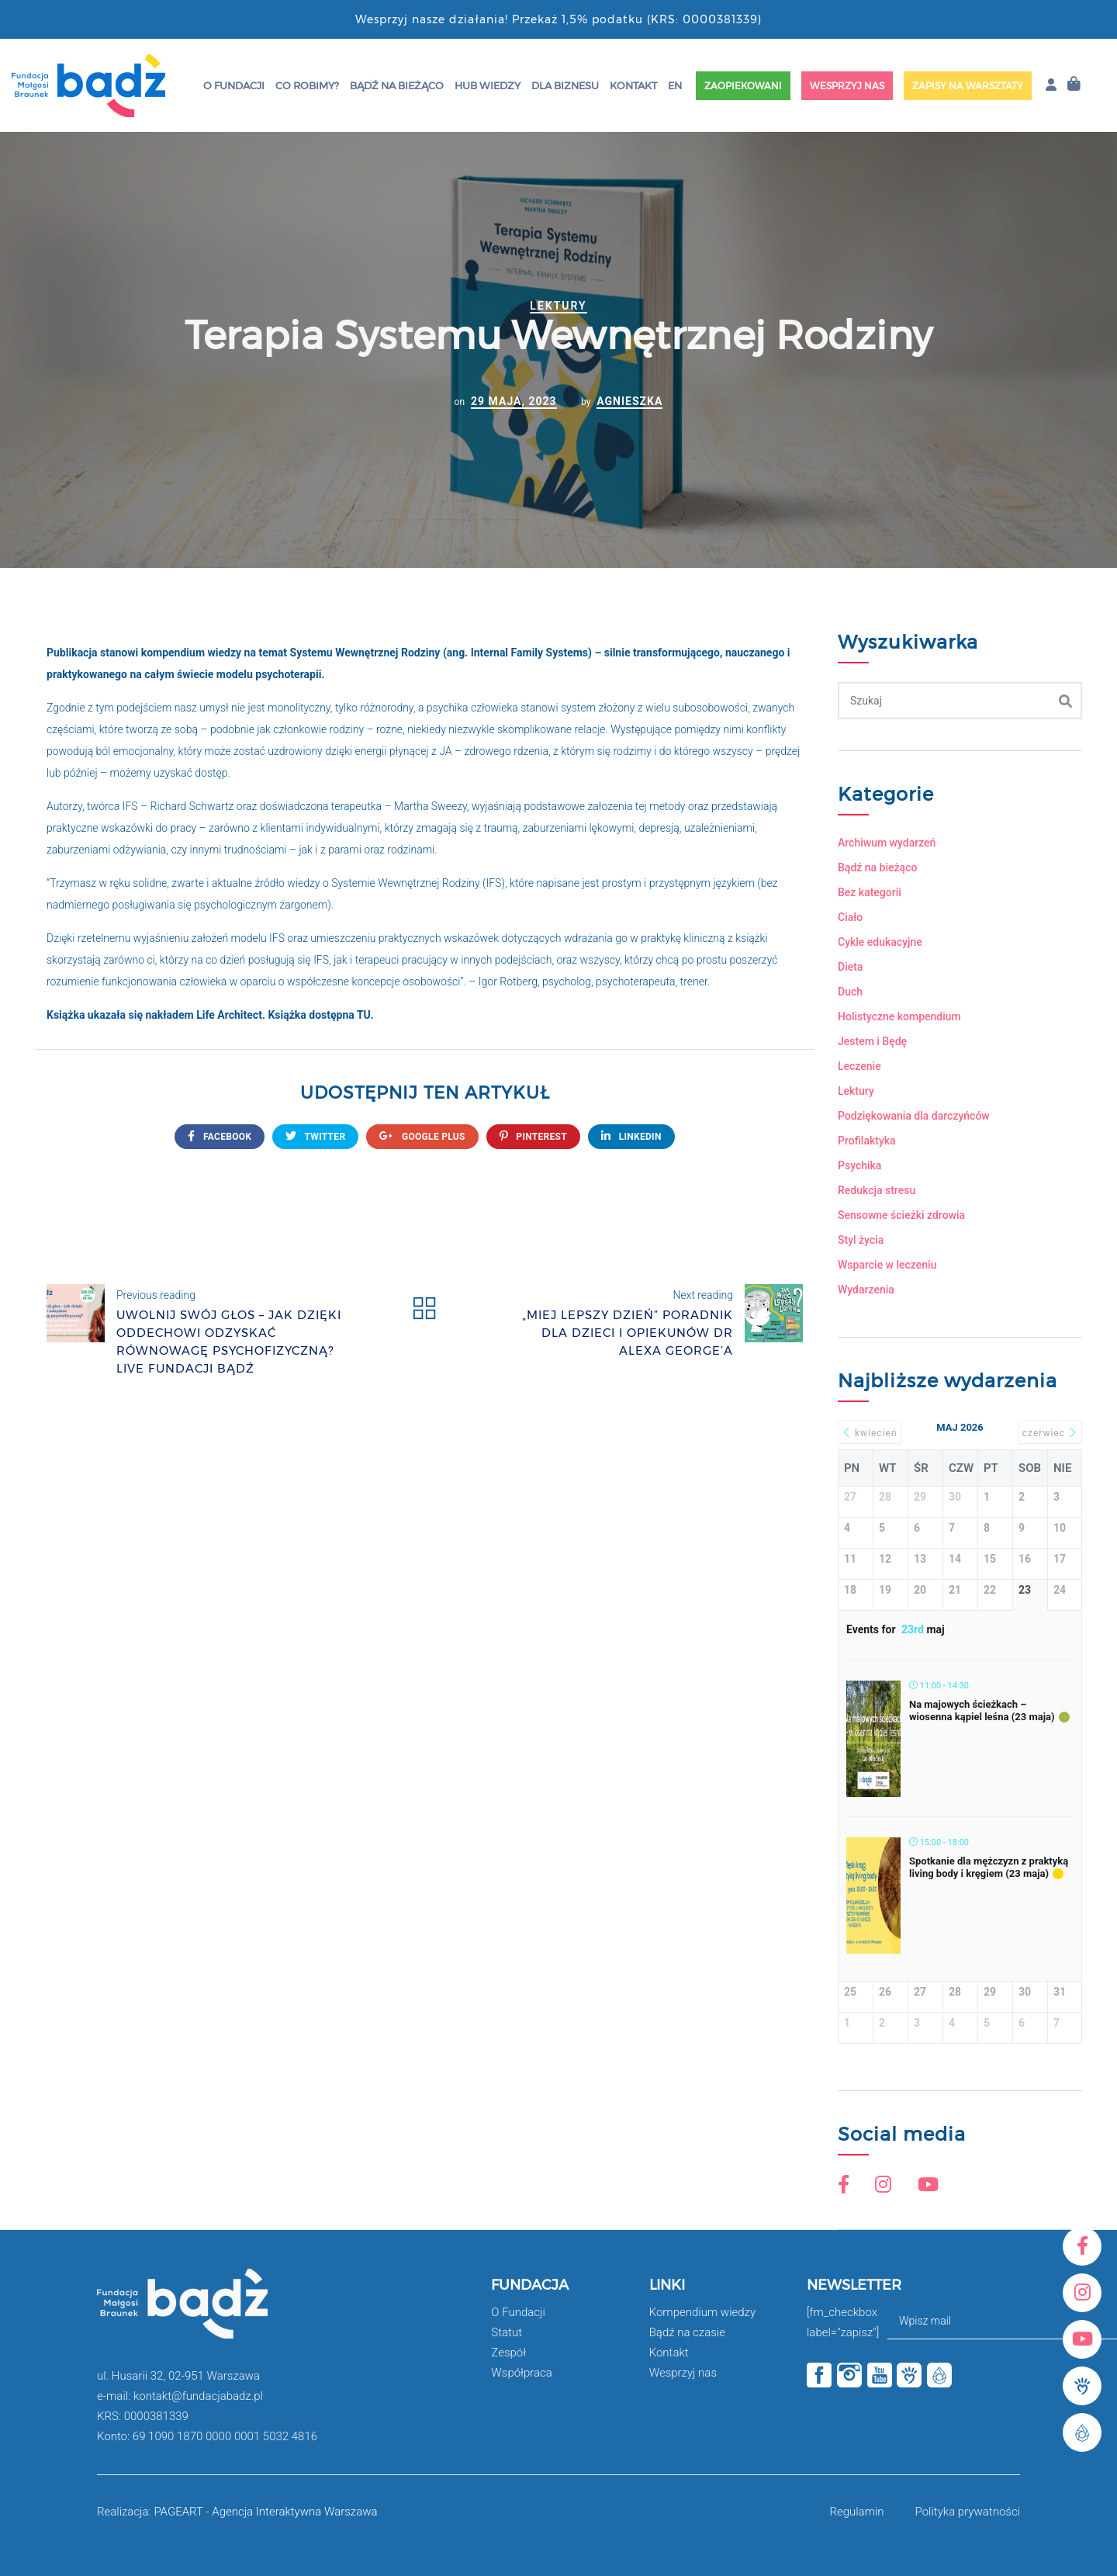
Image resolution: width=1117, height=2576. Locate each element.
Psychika (859, 1165)
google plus (422, 1136)
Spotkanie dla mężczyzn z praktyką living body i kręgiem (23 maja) (988, 1867)
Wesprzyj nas (847, 86)
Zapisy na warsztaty (967, 86)
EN (675, 85)
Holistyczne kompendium (899, 1016)
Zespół (508, 2353)
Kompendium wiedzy (702, 2312)
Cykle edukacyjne (880, 942)
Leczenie (859, 1066)
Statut (506, 2332)
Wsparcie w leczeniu (887, 1265)
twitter (315, 1136)
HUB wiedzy (487, 85)
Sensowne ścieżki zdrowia (901, 1215)
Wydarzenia (866, 1289)
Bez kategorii (869, 892)
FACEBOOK (219, 1136)
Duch (850, 991)
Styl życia (861, 1240)
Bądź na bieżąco (397, 85)
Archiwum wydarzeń (886, 842)
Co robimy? (307, 85)
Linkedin (631, 1136)
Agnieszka (629, 401)
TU (364, 1015)
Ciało (850, 917)
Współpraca (521, 2373)
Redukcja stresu (876, 1190)
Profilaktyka (867, 1140)
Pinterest (533, 1136)
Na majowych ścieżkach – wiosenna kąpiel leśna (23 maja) (982, 1710)
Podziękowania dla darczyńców (914, 1116)
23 (1024, 1590)
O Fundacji (234, 85)
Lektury (558, 305)
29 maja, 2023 (513, 401)
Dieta (850, 967)
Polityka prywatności (967, 2512)
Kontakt (633, 85)
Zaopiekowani (743, 86)
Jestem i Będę (872, 1041)
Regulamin (856, 2512)
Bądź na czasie (687, 2332)
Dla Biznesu (565, 85)
